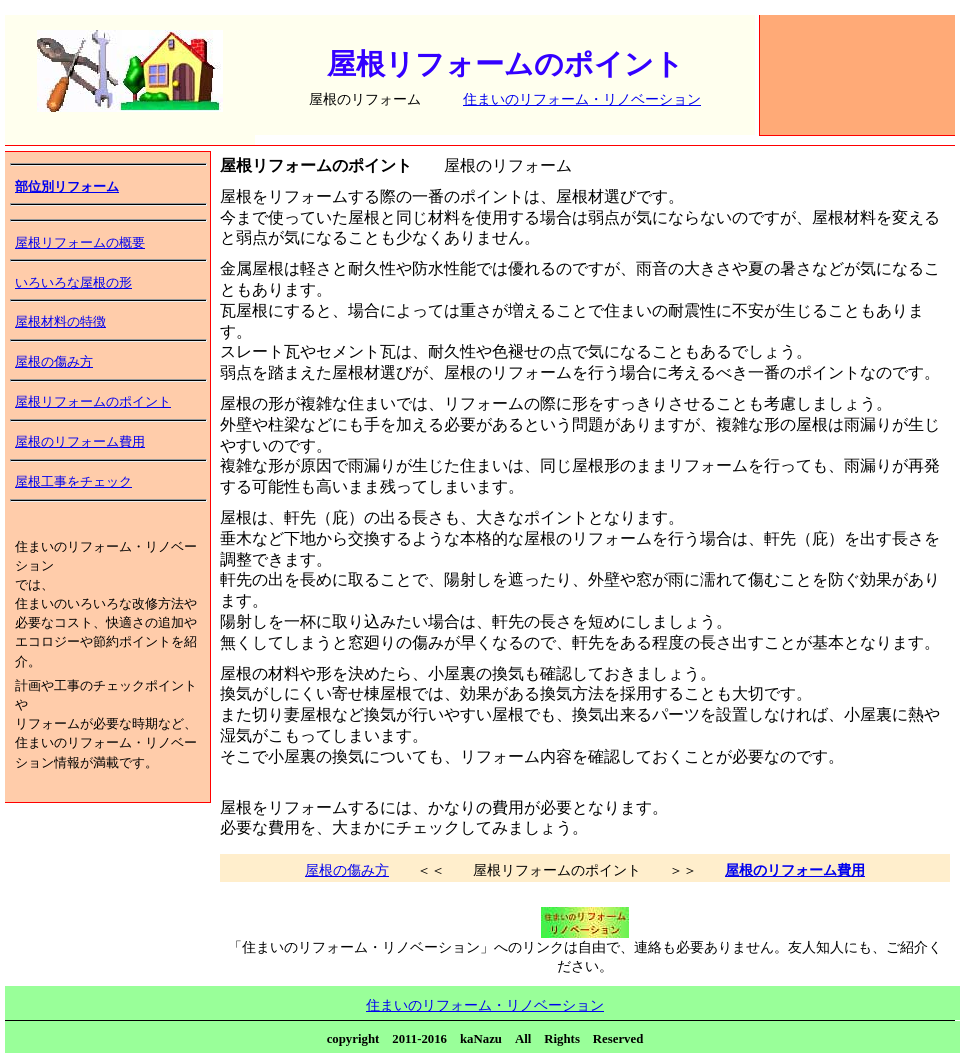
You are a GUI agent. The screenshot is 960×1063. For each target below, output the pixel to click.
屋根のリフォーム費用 (80, 442)
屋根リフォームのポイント (93, 402)
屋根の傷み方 (54, 362)
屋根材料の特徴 (60, 322)
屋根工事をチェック (73, 482)
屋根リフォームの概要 (80, 243)
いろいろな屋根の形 (73, 283)
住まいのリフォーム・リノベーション (582, 99)
